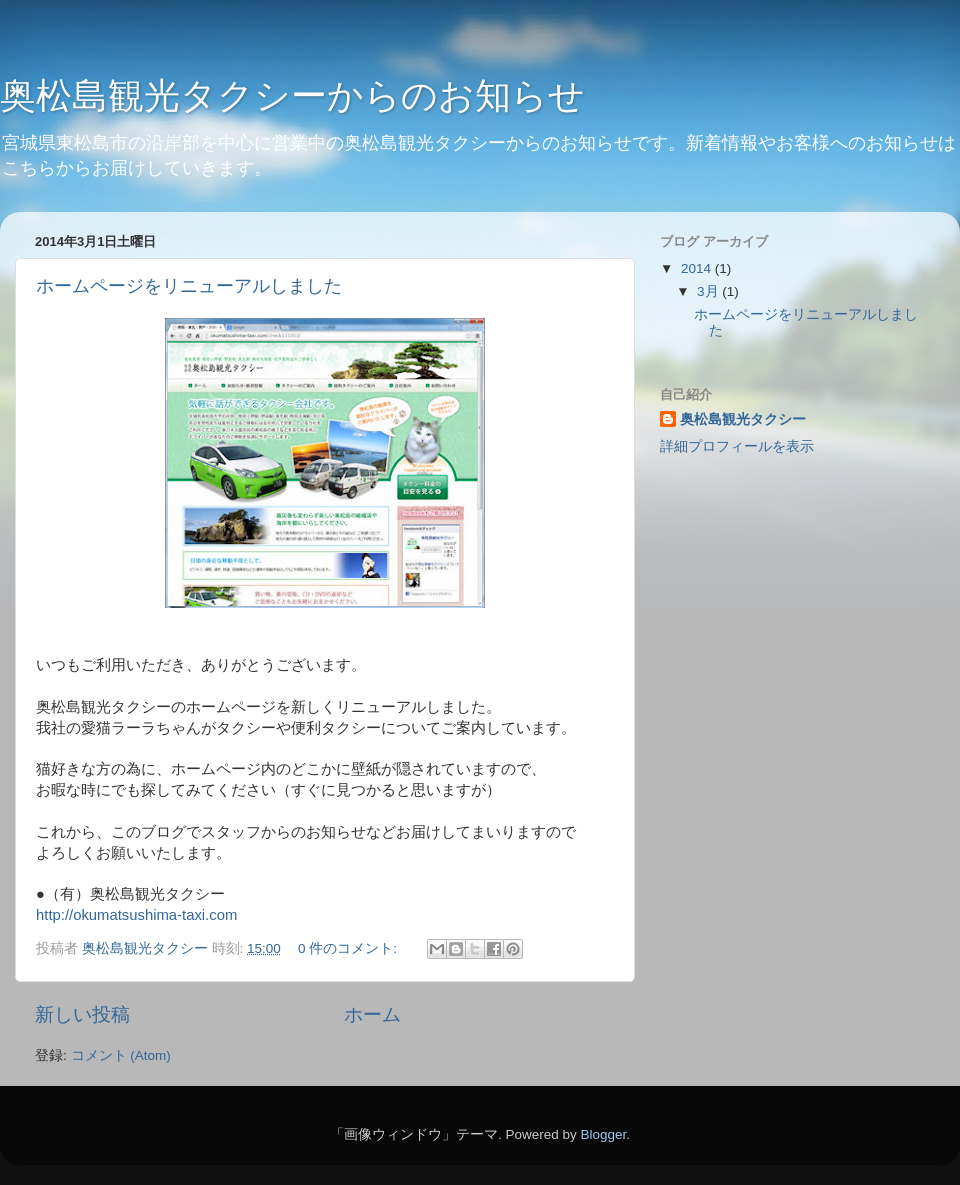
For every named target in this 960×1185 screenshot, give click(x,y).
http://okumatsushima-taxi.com (136, 915)
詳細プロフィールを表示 (737, 446)
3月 (709, 291)
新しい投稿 (82, 1014)
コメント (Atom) (121, 1055)
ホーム (372, 1014)
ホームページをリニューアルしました (189, 286)
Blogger (603, 1134)
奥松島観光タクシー (743, 419)
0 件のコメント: (349, 948)
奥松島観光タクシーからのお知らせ (292, 95)
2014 (698, 268)
